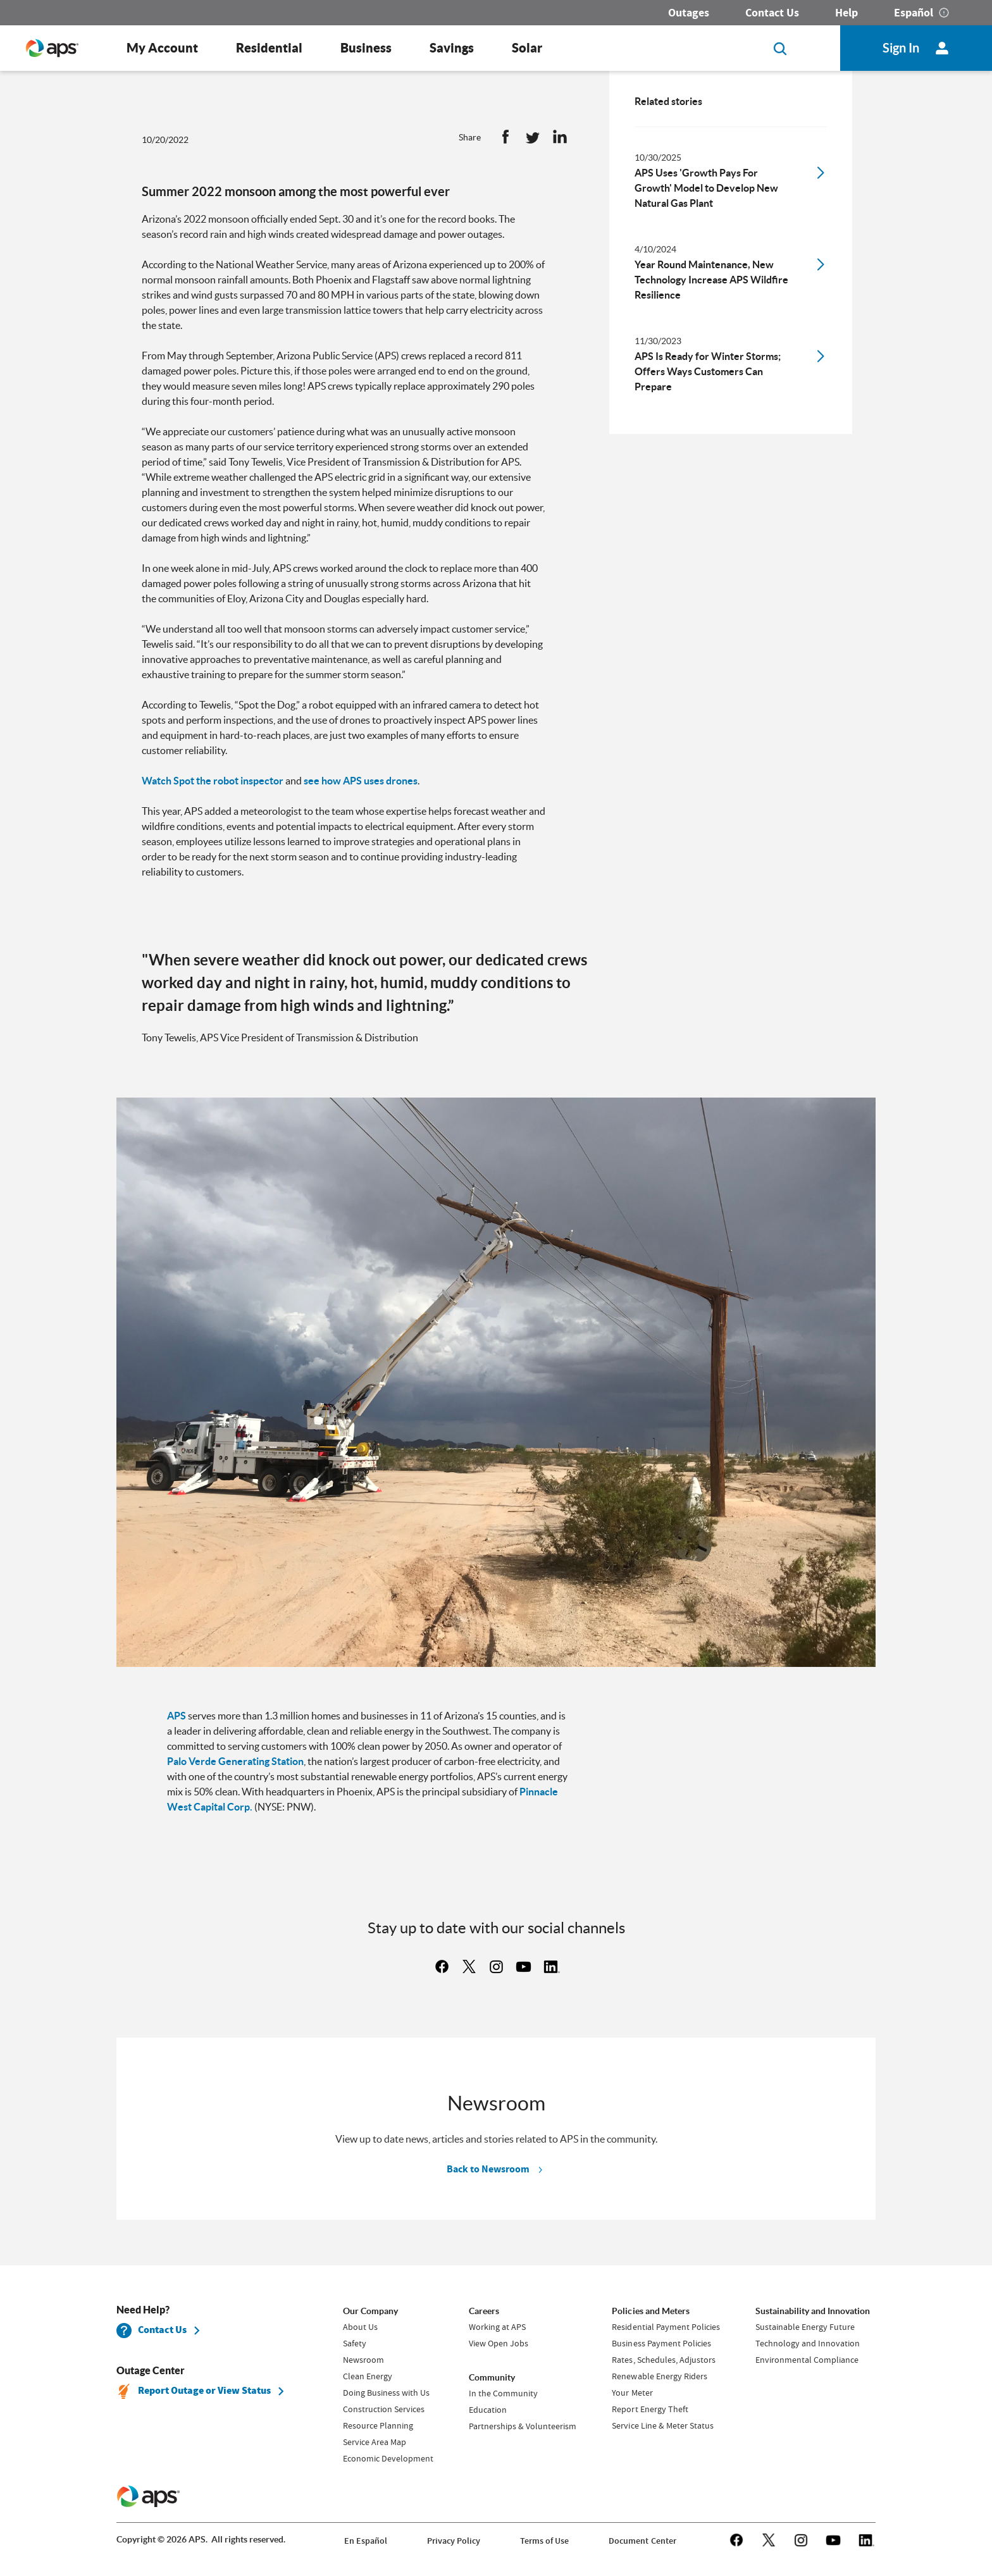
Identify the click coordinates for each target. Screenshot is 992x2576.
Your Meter (632, 2392)
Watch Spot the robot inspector (212, 780)
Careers (484, 2311)
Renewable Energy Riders (659, 2376)
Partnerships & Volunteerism (522, 2426)
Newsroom (363, 2359)
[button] (505, 140)
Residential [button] (269, 47)
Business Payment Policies (661, 2343)
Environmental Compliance (807, 2359)
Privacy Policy (453, 2541)
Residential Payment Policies (665, 2326)
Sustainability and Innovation (812, 2311)
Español (913, 12)
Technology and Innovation (807, 2343)
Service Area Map (374, 2442)
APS (176, 1715)
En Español (365, 2541)
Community (492, 2377)
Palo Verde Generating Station (235, 1761)
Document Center (642, 2541)
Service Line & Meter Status (662, 2425)
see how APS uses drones (361, 780)
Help (846, 12)
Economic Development (388, 2458)
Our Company (370, 2311)
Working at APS (497, 2326)
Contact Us (772, 12)
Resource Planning (378, 2425)
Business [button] (366, 47)
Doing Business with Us (386, 2392)
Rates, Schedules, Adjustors (663, 2359)
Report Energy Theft (650, 2409)
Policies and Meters (650, 2311)
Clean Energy (367, 2376)
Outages (688, 12)
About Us (360, 2326)
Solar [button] (527, 47)
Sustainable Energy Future (805, 2326)
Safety (354, 2343)
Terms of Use (544, 2541)
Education (488, 2409)
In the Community (503, 2393)
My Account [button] (162, 47)
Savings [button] (452, 47)
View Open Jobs (498, 2343)
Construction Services (384, 2409)
